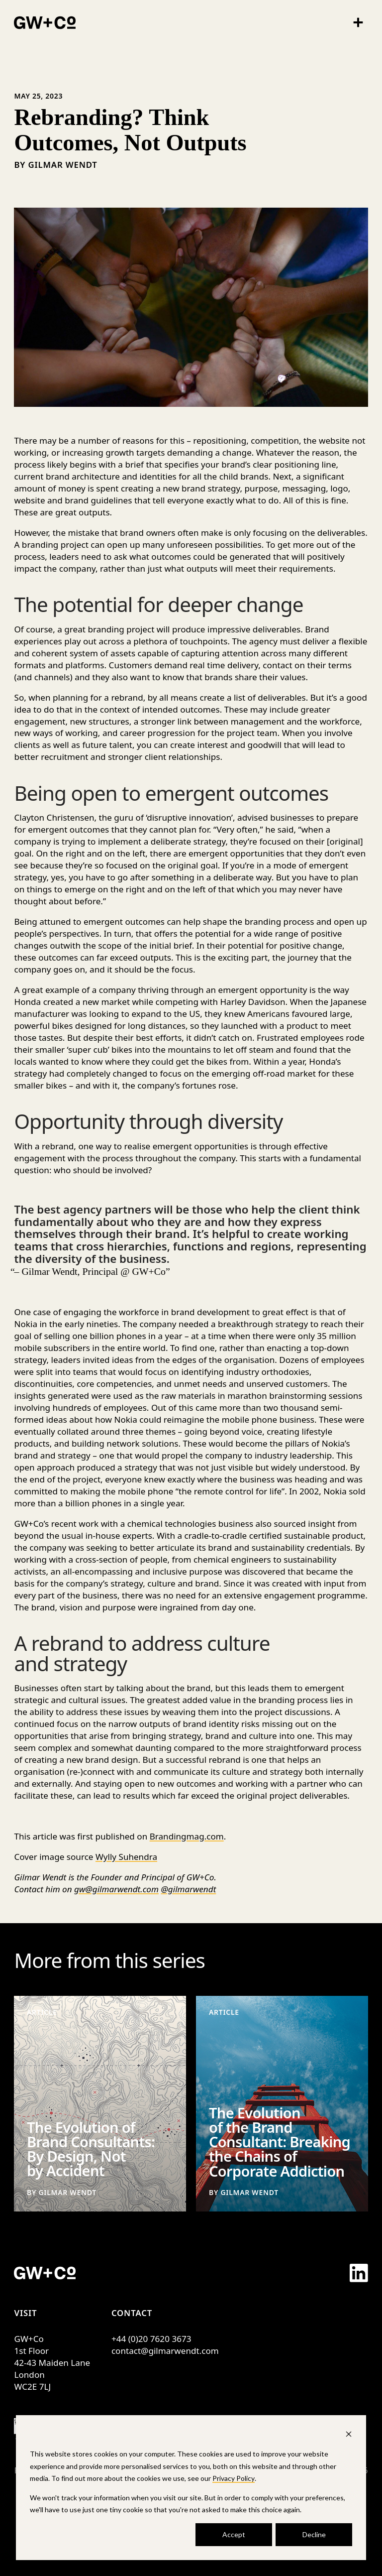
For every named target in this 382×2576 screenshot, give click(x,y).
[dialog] (191, 2487)
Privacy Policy (233, 2478)
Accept (233, 2534)
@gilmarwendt (188, 1889)
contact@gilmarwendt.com (165, 2350)
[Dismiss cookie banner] (348, 2435)
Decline (314, 2534)
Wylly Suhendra (126, 1856)
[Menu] (358, 22)
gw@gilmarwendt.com (116, 1889)
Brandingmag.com (187, 1836)
